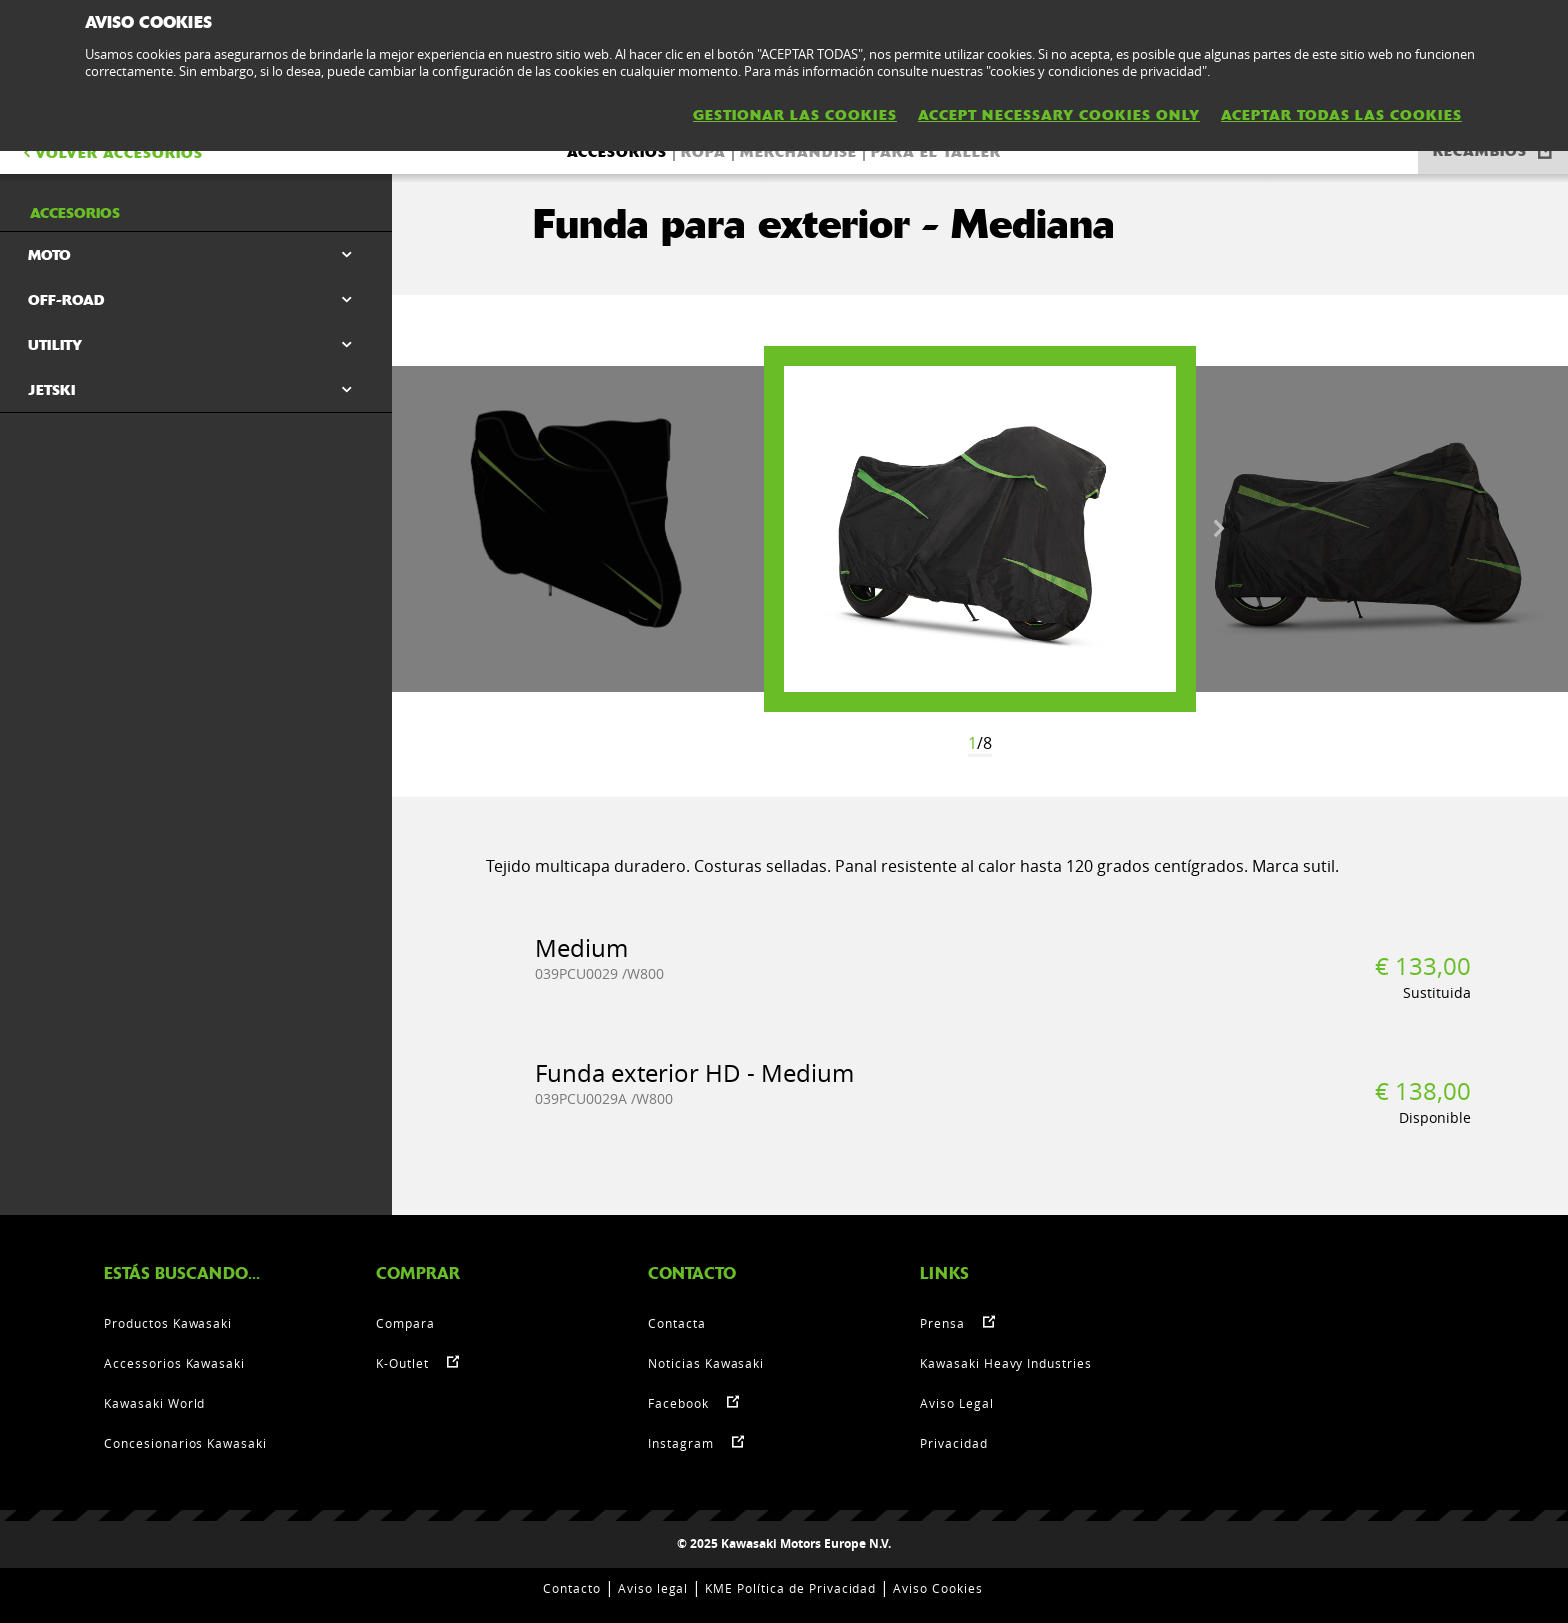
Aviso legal (653, 1588)
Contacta (677, 1323)
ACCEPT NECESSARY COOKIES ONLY (1059, 115)
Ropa (703, 152)
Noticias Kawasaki (706, 1363)
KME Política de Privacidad (790, 1588)
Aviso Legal (957, 1403)
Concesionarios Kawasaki (185, 1443)
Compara (405, 1323)
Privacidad (954, 1443)
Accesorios (617, 152)
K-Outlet (402, 1363)
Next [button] (1219, 529)
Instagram (681, 1443)
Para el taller (936, 152)
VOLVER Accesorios (111, 153)
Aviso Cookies (937, 1588)
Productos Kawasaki (168, 1323)
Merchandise (798, 152)
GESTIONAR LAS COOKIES (795, 115)
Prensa (942, 1323)
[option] (980, 529)
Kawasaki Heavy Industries (1006, 1363)
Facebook (678, 1403)
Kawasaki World (154, 1403)
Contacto (572, 1588)
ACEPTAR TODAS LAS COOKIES (1341, 115)
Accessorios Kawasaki (174, 1363)
